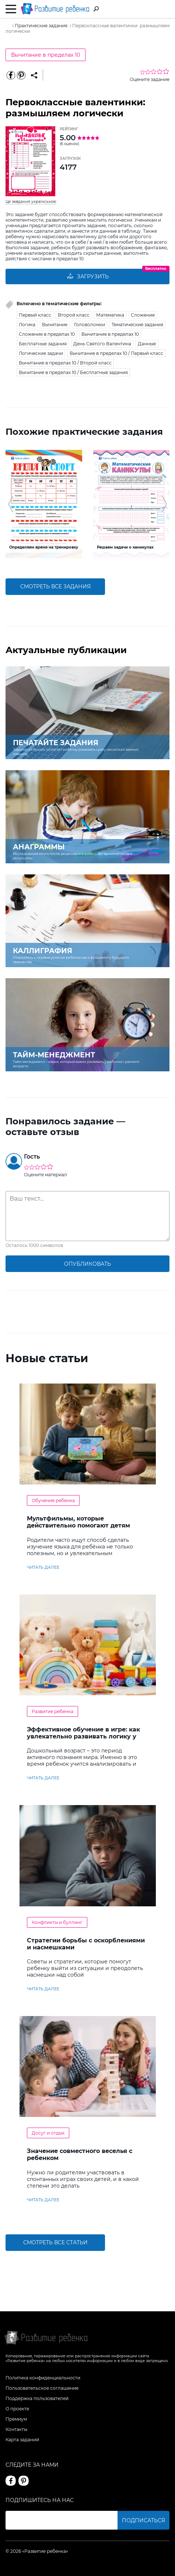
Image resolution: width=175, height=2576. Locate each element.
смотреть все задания (55, 586)
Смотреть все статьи (55, 2242)
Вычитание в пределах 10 (45, 55)
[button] (10, 504)
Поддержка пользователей (37, 2398)
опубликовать (87, 1264)
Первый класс (35, 315)
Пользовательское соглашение (42, 2388)
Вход (165, 9)
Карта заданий (22, 2439)
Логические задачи (41, 353)
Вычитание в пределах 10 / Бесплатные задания (73, 372)
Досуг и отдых (48, 2133)
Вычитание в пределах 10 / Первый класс (116, 353)
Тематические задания (137, 324)
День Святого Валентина (102, 343)
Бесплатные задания (43, 343)
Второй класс (74, 315)
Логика (27, 324)
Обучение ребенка (53, 1500)
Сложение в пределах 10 (47, 334)
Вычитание (54, 324)
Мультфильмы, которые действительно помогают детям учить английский (78, 1525)
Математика (110, 315)
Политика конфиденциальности (43, 2378)
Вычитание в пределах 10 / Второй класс (65, 363)
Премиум (16, 2419)
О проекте (17, 2408)
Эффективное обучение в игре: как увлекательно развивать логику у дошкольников (83, 1736)
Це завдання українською (31, 201)
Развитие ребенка (52, 1711)
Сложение (143, 315)
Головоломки (89, 324)
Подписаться (143, 2520)
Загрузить (88, 276)
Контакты (16, 2429)
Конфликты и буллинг (57, 1922)
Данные (147, 343)
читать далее (43, 1567)
